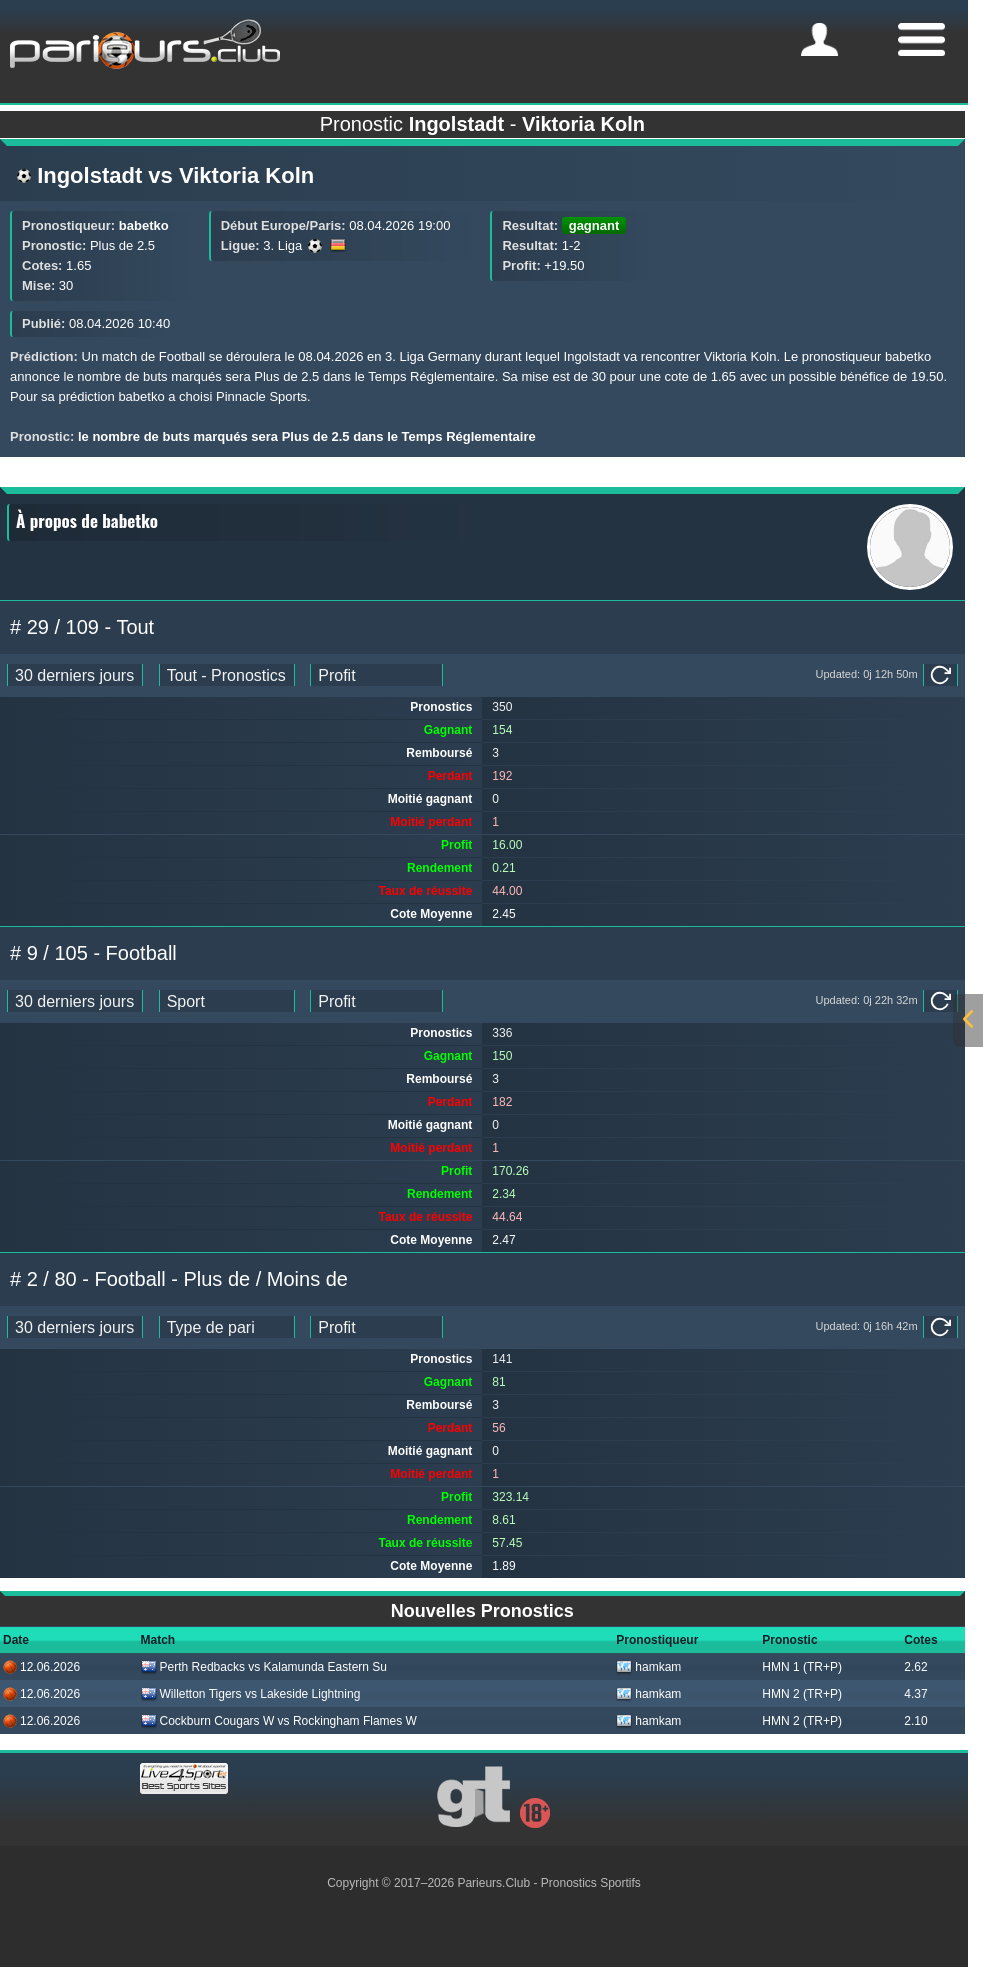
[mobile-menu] (819, 39)
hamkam (648, 1667)
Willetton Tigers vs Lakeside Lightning (251, 1694)
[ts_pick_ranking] (376, 675)
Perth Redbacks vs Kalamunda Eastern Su (264, 1667)
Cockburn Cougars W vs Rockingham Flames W (279, 1721)
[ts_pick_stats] (227, 675)
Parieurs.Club (493, 1883)
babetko (144, 225)
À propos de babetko (87, 520)
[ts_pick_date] (75, 675)
